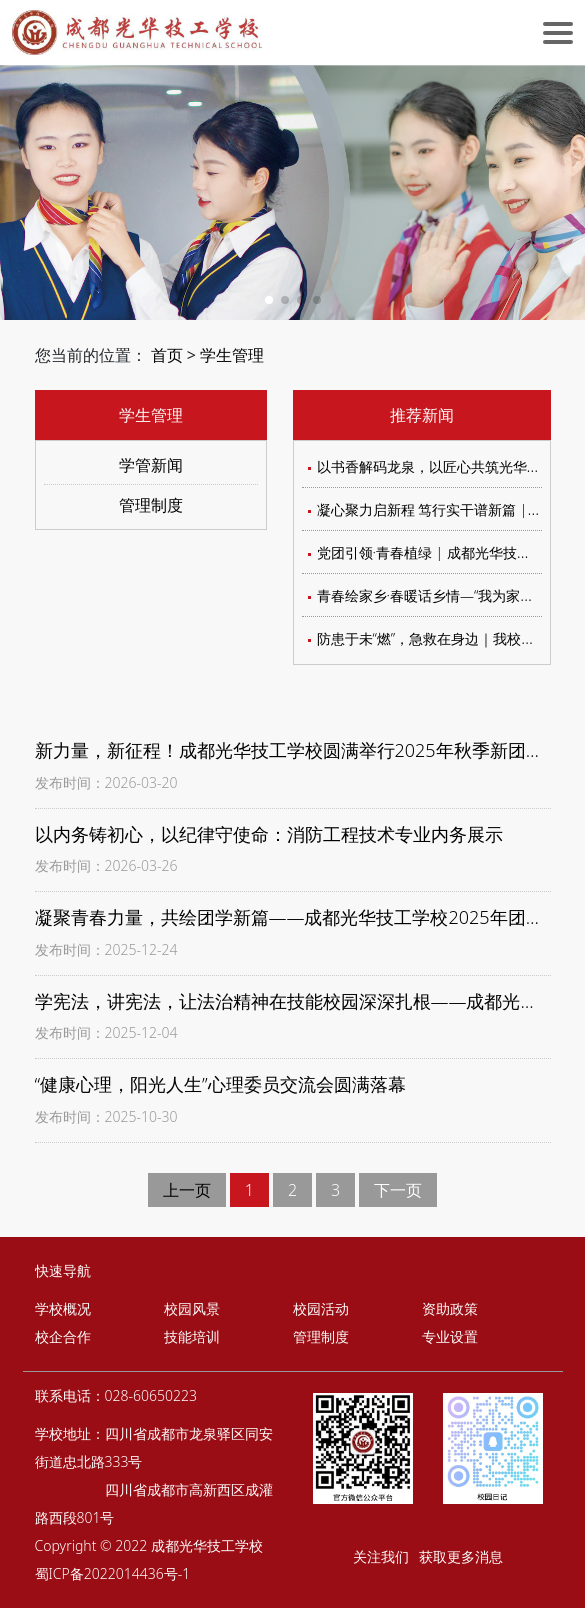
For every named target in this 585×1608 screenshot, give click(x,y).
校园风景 (192, 1308)
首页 (167, 355)
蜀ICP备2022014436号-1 (113, 1573)
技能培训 (192, 1336)
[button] (269, 300)
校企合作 (63, 1336)
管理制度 (151, 505)
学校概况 (63, 1308)
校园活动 (321, 1308)
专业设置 (450, 1336)
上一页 (187, 1190)
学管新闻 (151, 465)
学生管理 (232, 355)
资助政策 (450, 1308)
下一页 (398, 1190)
